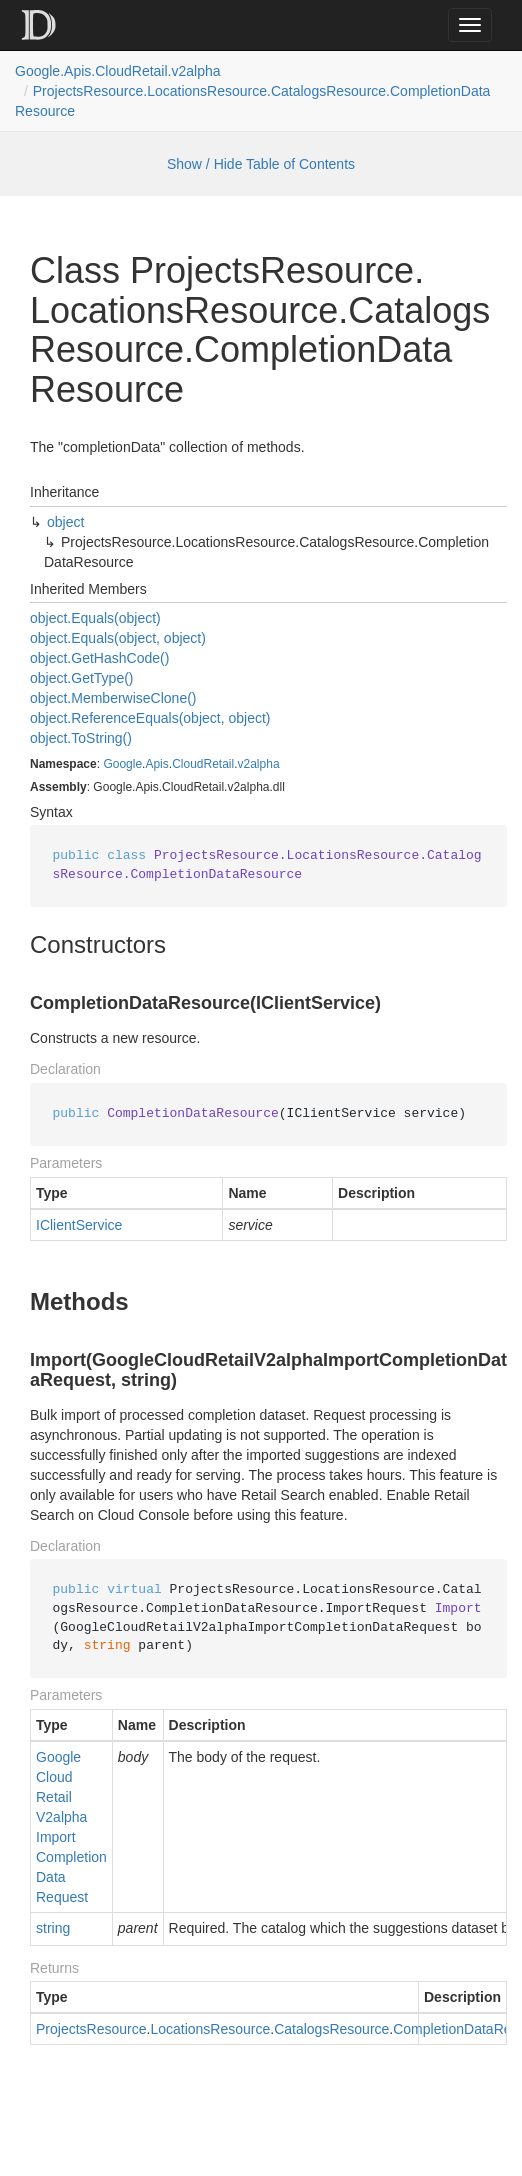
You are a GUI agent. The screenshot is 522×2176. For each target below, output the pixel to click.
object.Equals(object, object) (118, 638)
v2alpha (259, 764)
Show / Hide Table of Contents (261, 164)
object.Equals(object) (95, 618)
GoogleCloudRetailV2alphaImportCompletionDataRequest (71, 1827)
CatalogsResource (331, 2029)
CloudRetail (203, 764)
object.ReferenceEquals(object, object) (150, 718)
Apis (156, 764)
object (65, 522)
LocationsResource (210, 2029)
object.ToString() (81, 738)
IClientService (79, 1225)
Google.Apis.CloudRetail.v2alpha (118, 71)
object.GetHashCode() (99, 658)
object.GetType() (82, 678)
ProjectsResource (91, 2029)
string (53, 1928)
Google (122, 764)
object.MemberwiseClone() (113, 698)
